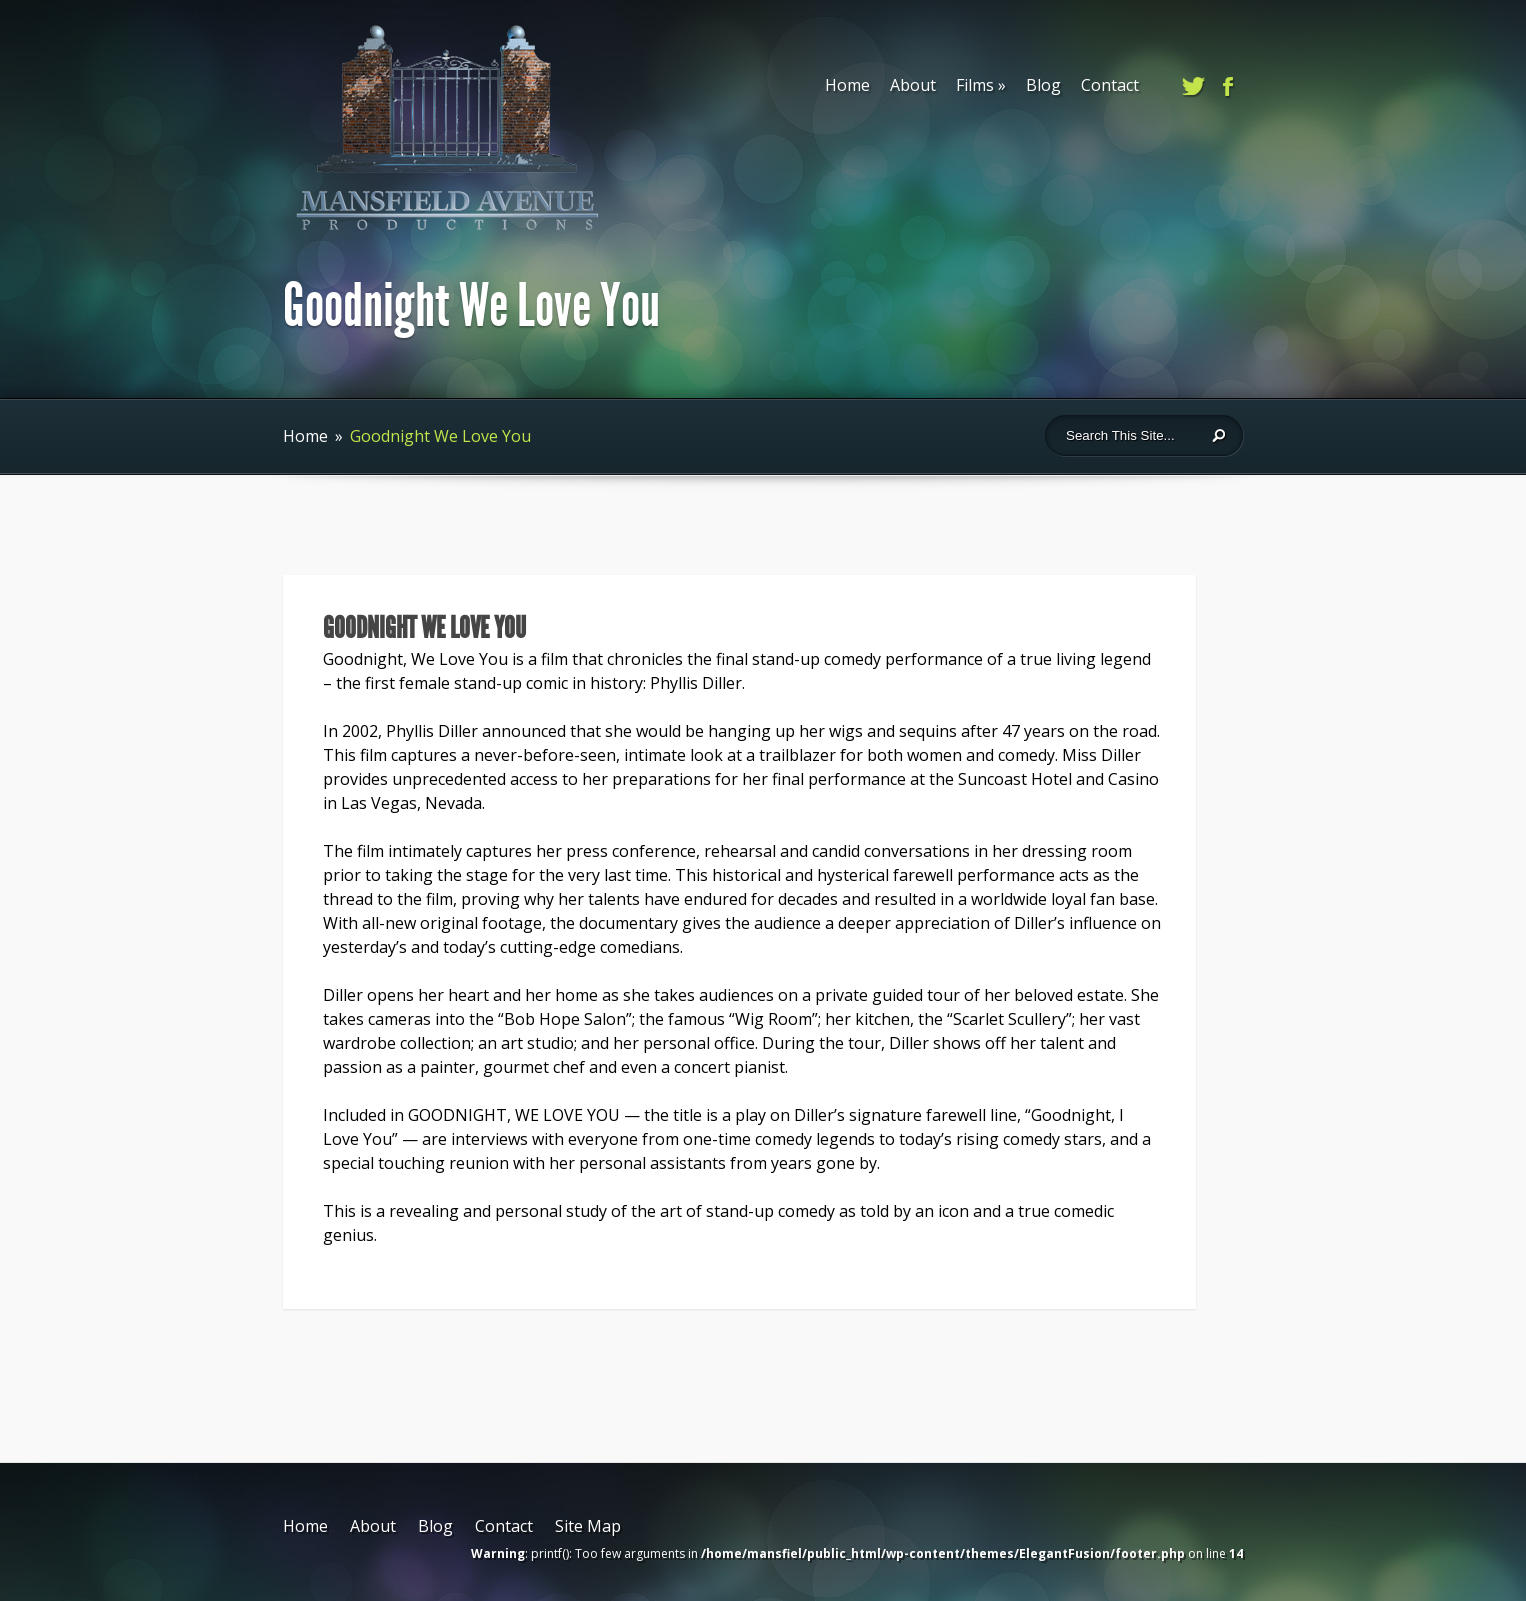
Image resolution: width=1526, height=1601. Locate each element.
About (913, 85)
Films (981, 85)
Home (847, 85)
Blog (1043, 85)
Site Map (588, 1526)
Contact (1110, 85)
